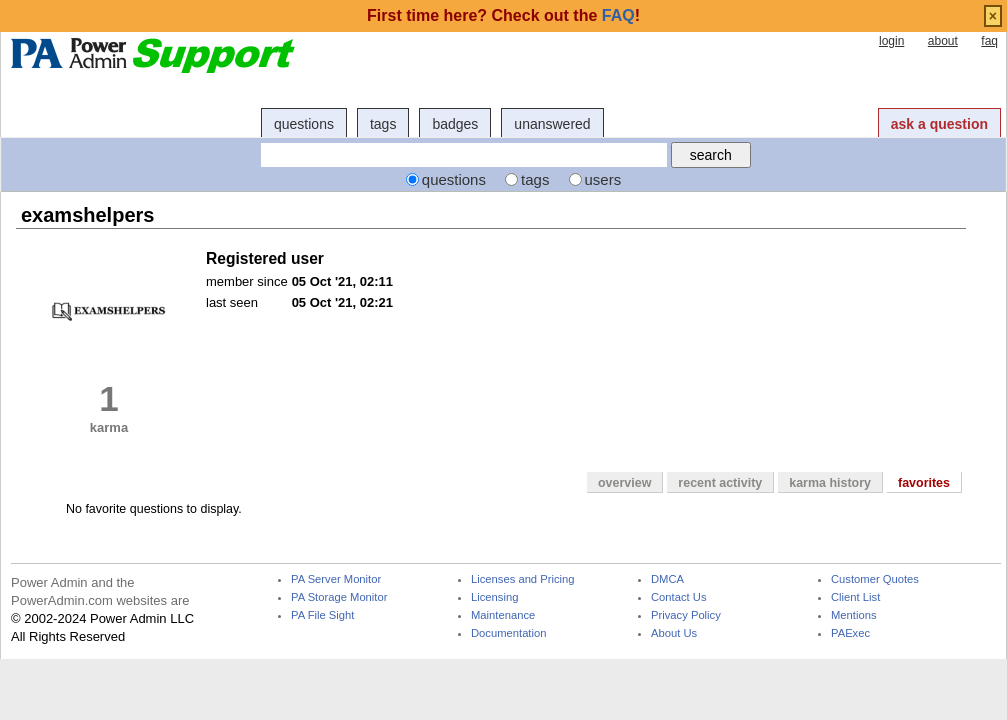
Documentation (508, 633)
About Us (674, 633)
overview (624, 483)
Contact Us (679, 597)
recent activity (720, 483)
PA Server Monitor (336, 579)
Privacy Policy (686, 615)
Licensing (494, 597)
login (891, 41)
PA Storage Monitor (339, 597)
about (943, 41)
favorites (924, 483)
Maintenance (503, 615)
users (603, 179)
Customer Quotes (875, 579)
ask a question (939, 124)
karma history (830, 483)
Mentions (854, 615)
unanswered (552, 124)
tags (383, 124)
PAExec (850, 633)
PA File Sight (322, 615)
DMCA (667, 579)
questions (304, 124)
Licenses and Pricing (523, 579)
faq (989, 41)
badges (455, 124)
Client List (855, 597)
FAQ (618, 15)
